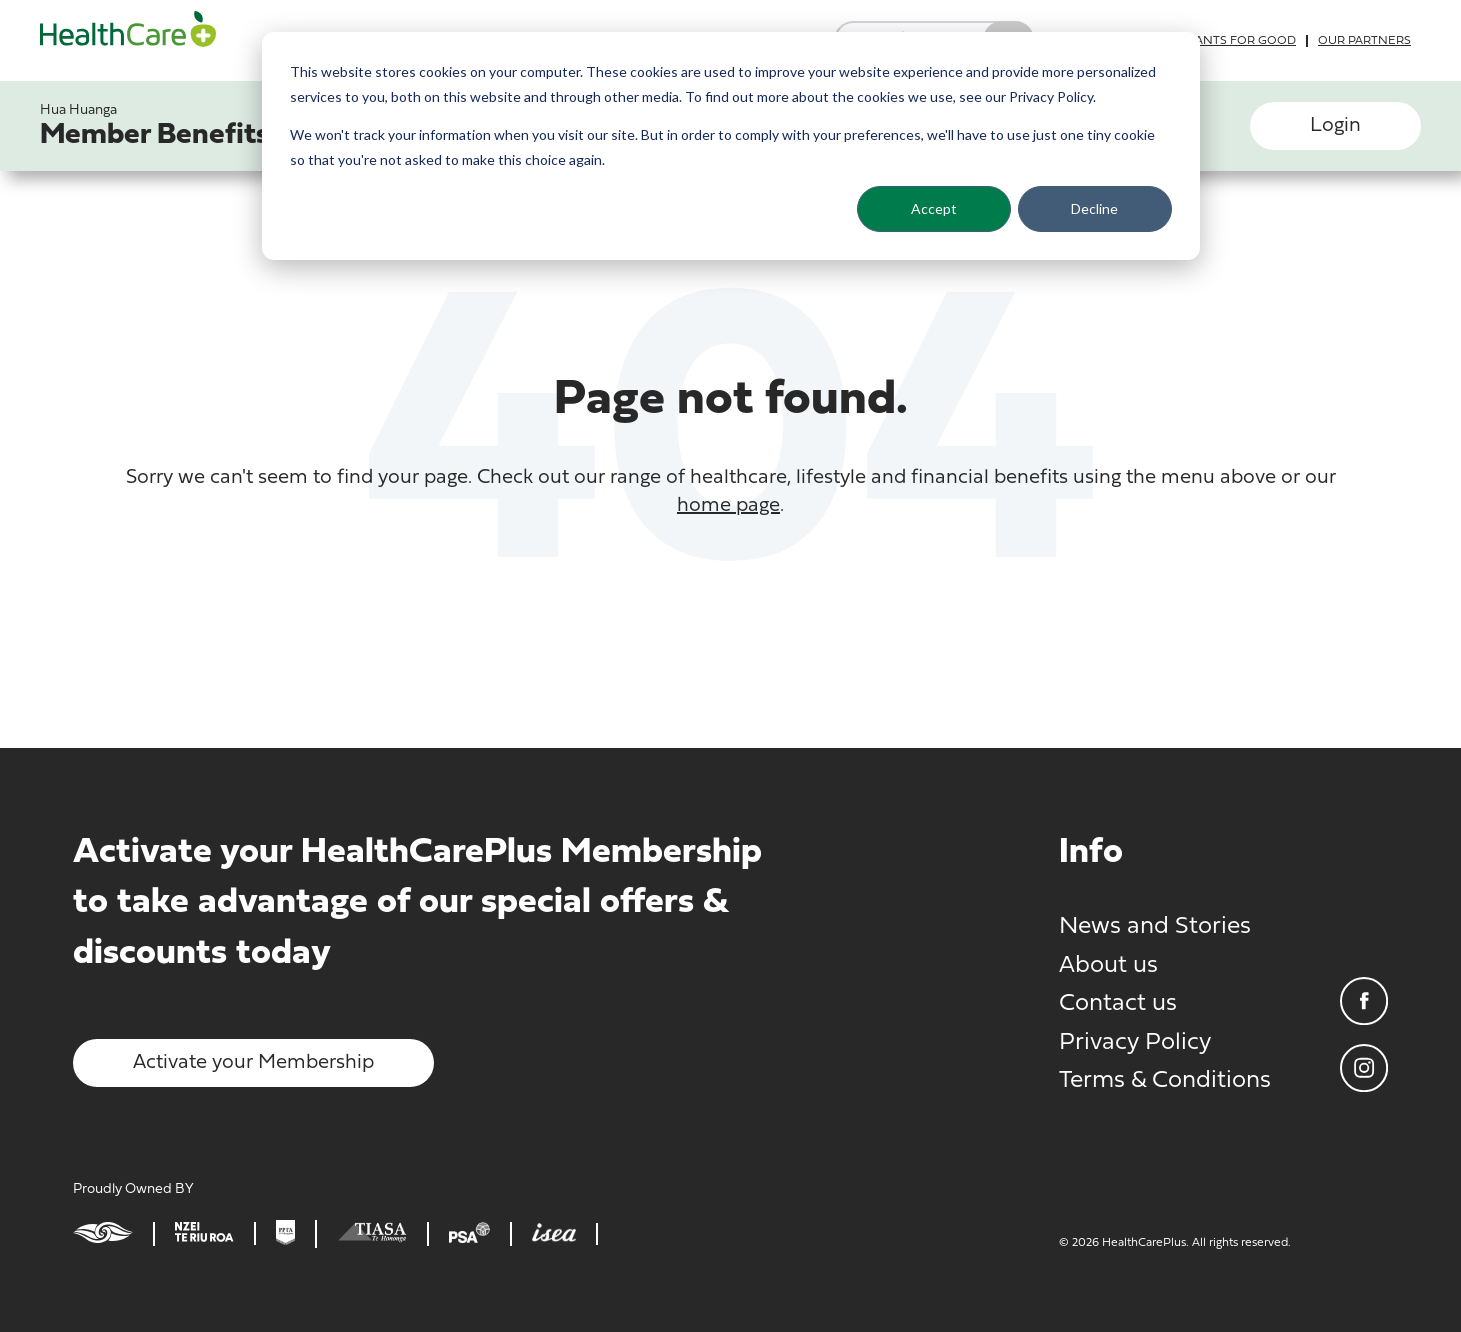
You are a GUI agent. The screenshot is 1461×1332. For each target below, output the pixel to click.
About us (1108, 966)
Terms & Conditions (1165, 1081)
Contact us (1118, 1004)
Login (1335, 126)
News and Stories (1155, 927)
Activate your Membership (253, 1063)
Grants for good (1237, 41)
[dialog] (731, 146)
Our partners (1364, 41)
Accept (934, 208)
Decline (1094, 208)
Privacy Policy (1135, 1043)
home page (728, 506)
